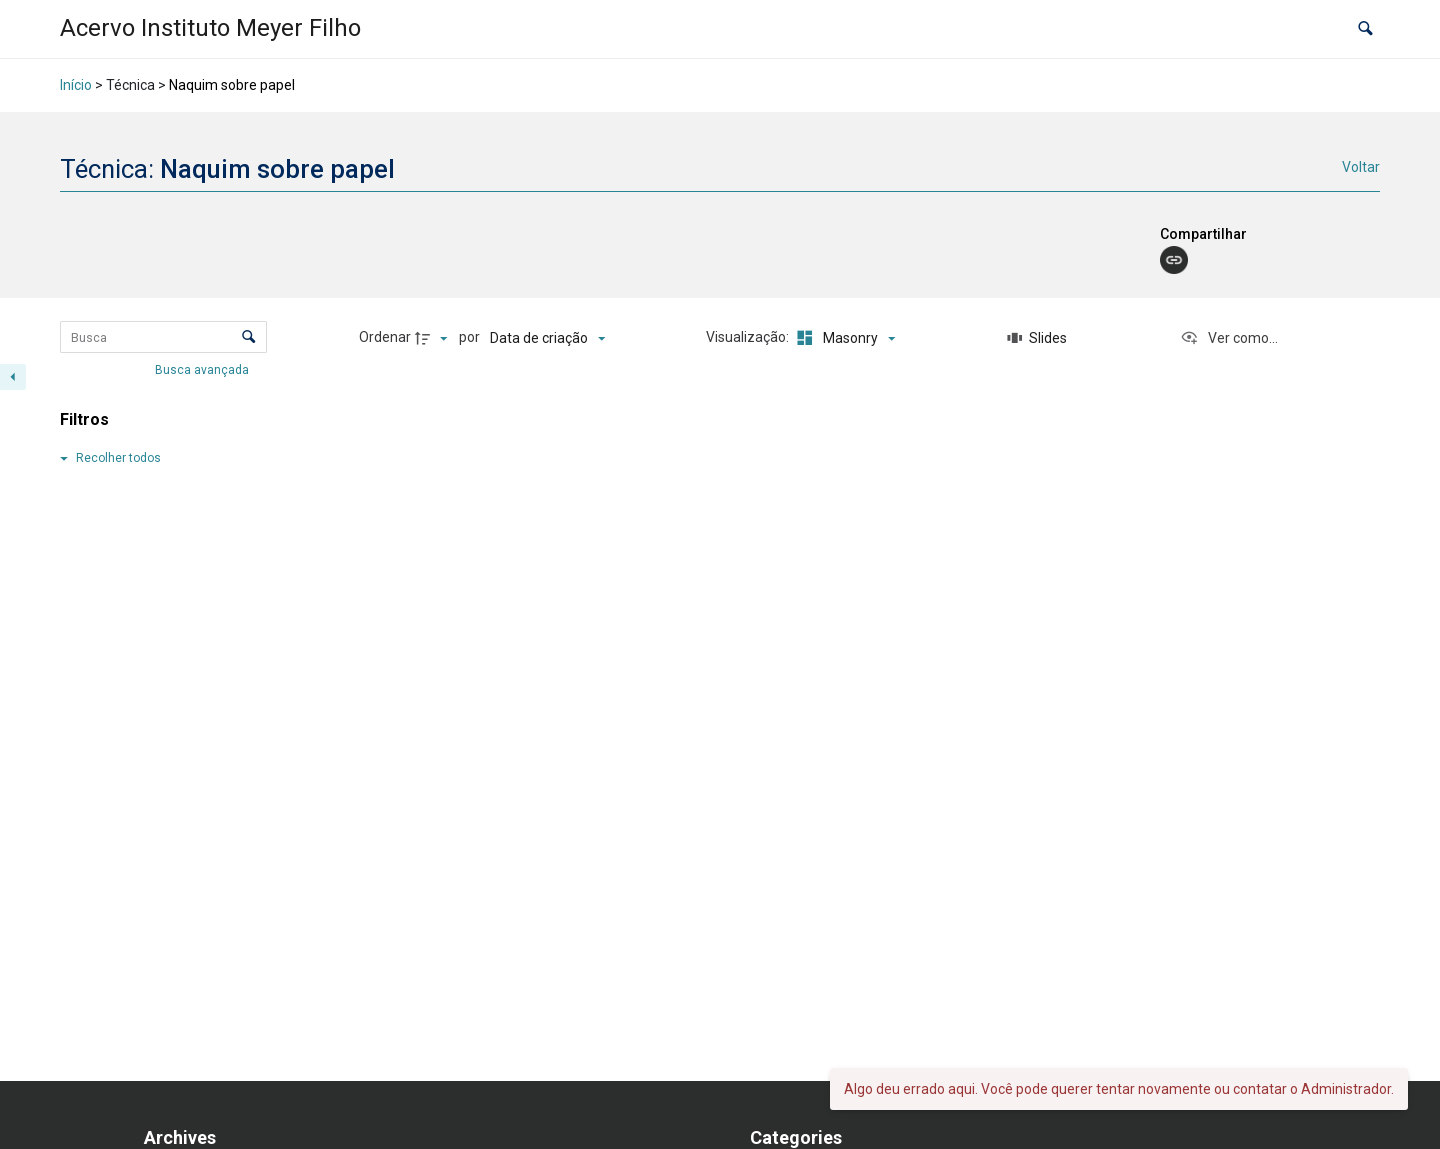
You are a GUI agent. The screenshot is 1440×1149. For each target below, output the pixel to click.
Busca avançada (203, 370)
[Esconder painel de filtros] (13, 377)
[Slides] (1037, 338)
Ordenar (385, 337)
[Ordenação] (547, 338)
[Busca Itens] (163, 337)
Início (76, 85)
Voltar (1361, 167)
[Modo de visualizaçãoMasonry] (843, 338)
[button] (1365, 29)
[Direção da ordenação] (434, 338)
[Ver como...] (1229, 338)
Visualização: (749, 337)
